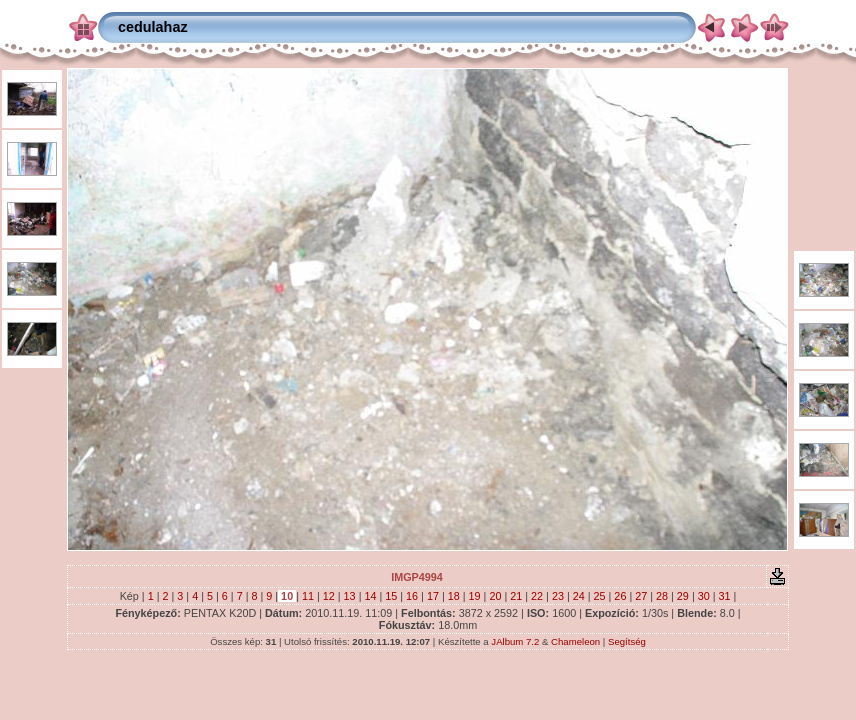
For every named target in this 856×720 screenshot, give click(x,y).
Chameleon (575, 641)
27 (641, 596)
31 (725, 596)
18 (454, 596)
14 (370, 596)
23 (558, 596)
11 (308, 596)
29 (683, 596)
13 (350, 596)
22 (537, 596)
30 (704, 596)
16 (412, 596)
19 (475, 596)
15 (391, 596)
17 (433, 596)
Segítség (627, 641)
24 (579, 596)
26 (620, 596)
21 (516, 596)
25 (600, 596)
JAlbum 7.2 (515, 641)
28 (662, 596)
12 (329, 596)
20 (495, 596)
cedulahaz (153, 27)
